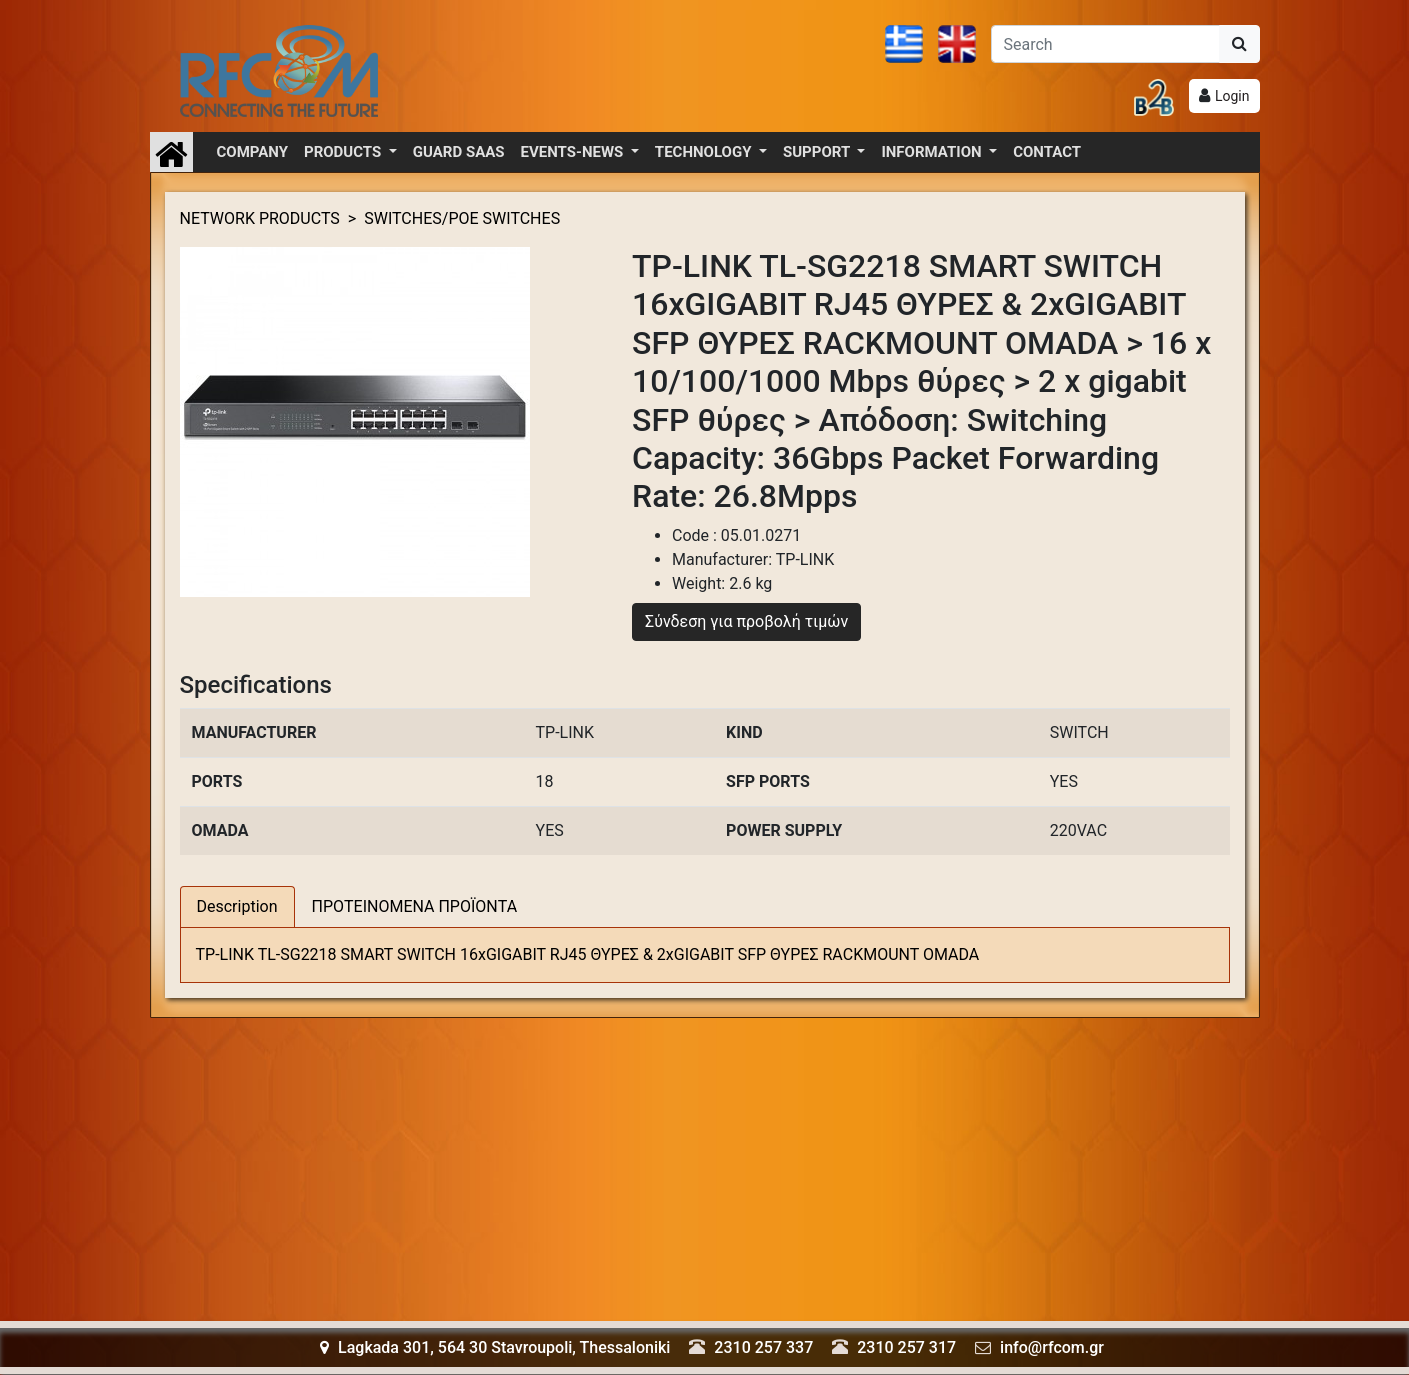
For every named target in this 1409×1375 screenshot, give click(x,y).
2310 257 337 (763, 1347)
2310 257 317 (906, 1347)
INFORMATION (933, 152)
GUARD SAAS (459, 152)
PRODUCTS (344, 152)
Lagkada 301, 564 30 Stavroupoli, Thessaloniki (495, 1347)
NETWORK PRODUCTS (260, 218)
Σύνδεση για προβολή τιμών (746, 621)
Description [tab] (237, 906)
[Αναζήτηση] (1105, 44)
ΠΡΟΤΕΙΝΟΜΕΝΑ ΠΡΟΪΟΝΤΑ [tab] (415, 906)
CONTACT (1047, 152)
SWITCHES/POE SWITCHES (462, 218)
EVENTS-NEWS (574, 152)
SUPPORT (818, 152)
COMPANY (253, 152)
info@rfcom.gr (1052, 1347)
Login (1232, 96)
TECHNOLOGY (705, 152)
